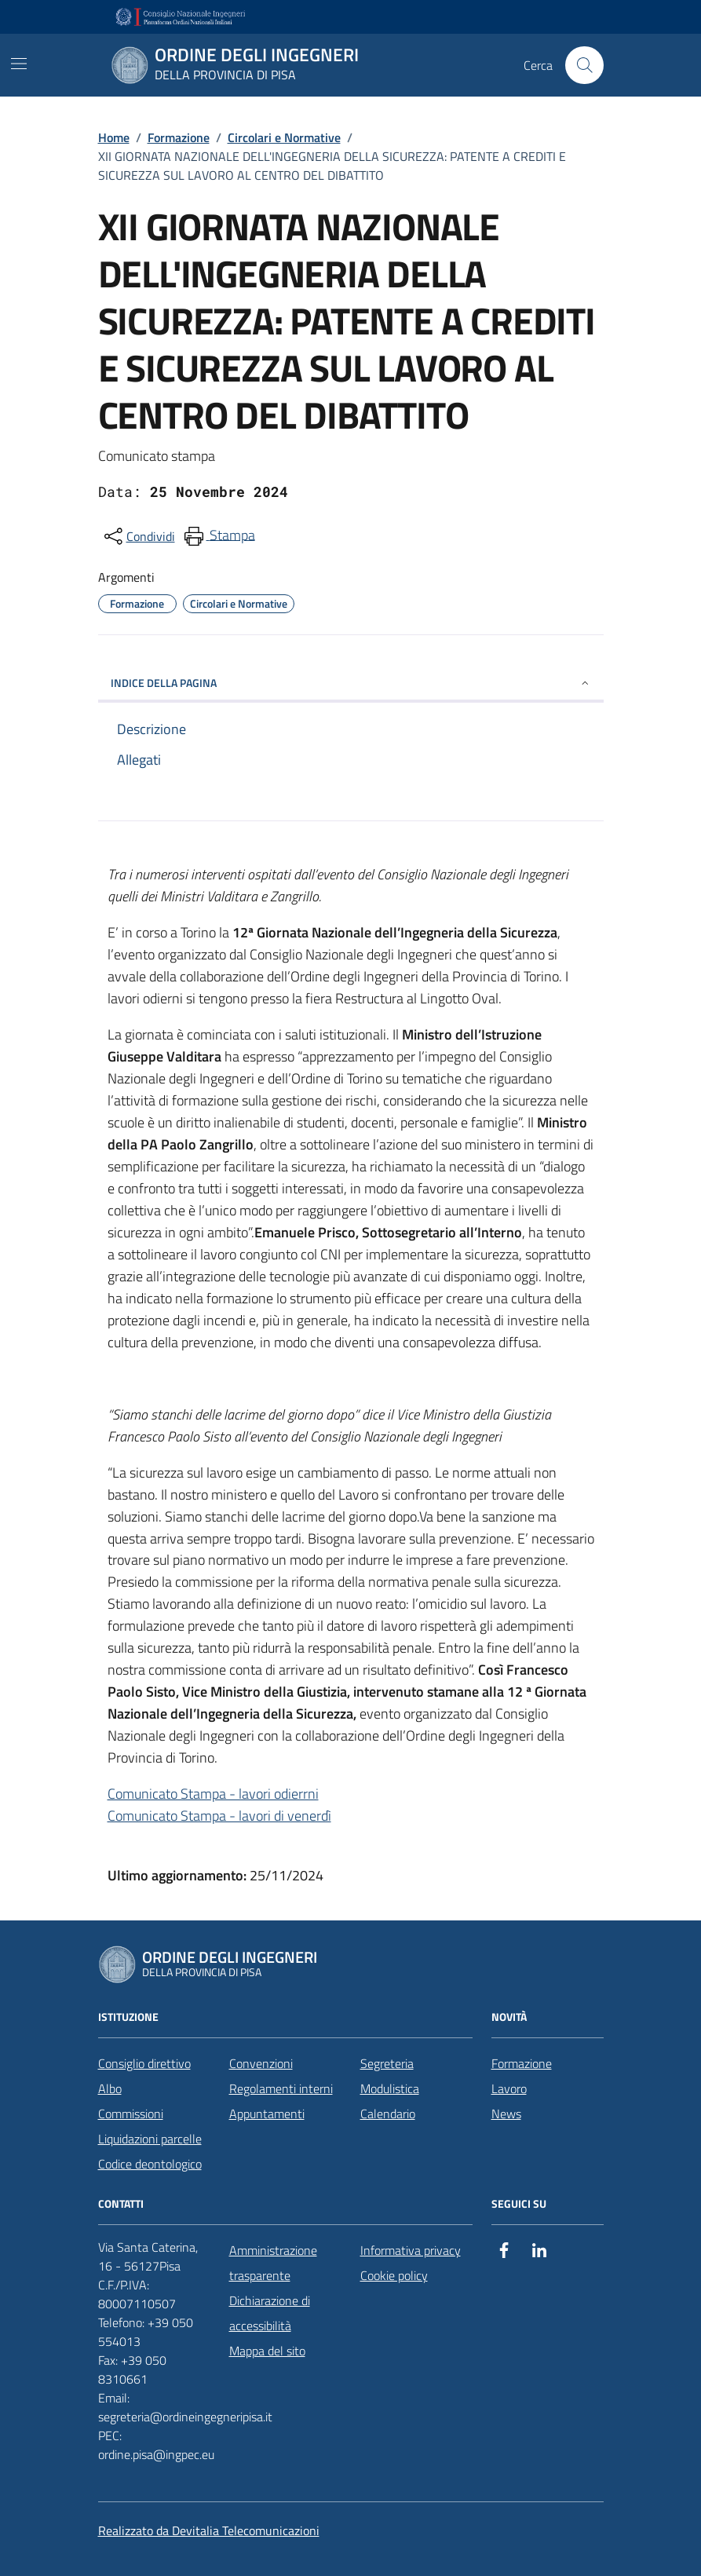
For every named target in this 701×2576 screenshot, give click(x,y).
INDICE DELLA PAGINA (351, 682)
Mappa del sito (267, 2350)
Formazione (179, 137)
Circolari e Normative (284, 137)
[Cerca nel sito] (584, 65)
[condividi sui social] (138, 536)
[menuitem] (218, 536)
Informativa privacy (410, 2250)
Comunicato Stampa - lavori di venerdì (219, 1815)
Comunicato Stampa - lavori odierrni (213, 1793)
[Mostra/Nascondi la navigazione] (18, 63)
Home (114, 137)
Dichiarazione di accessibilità (269, 2313)
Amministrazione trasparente (273, 2263)
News (506, 2113)
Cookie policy (394, 2275)
